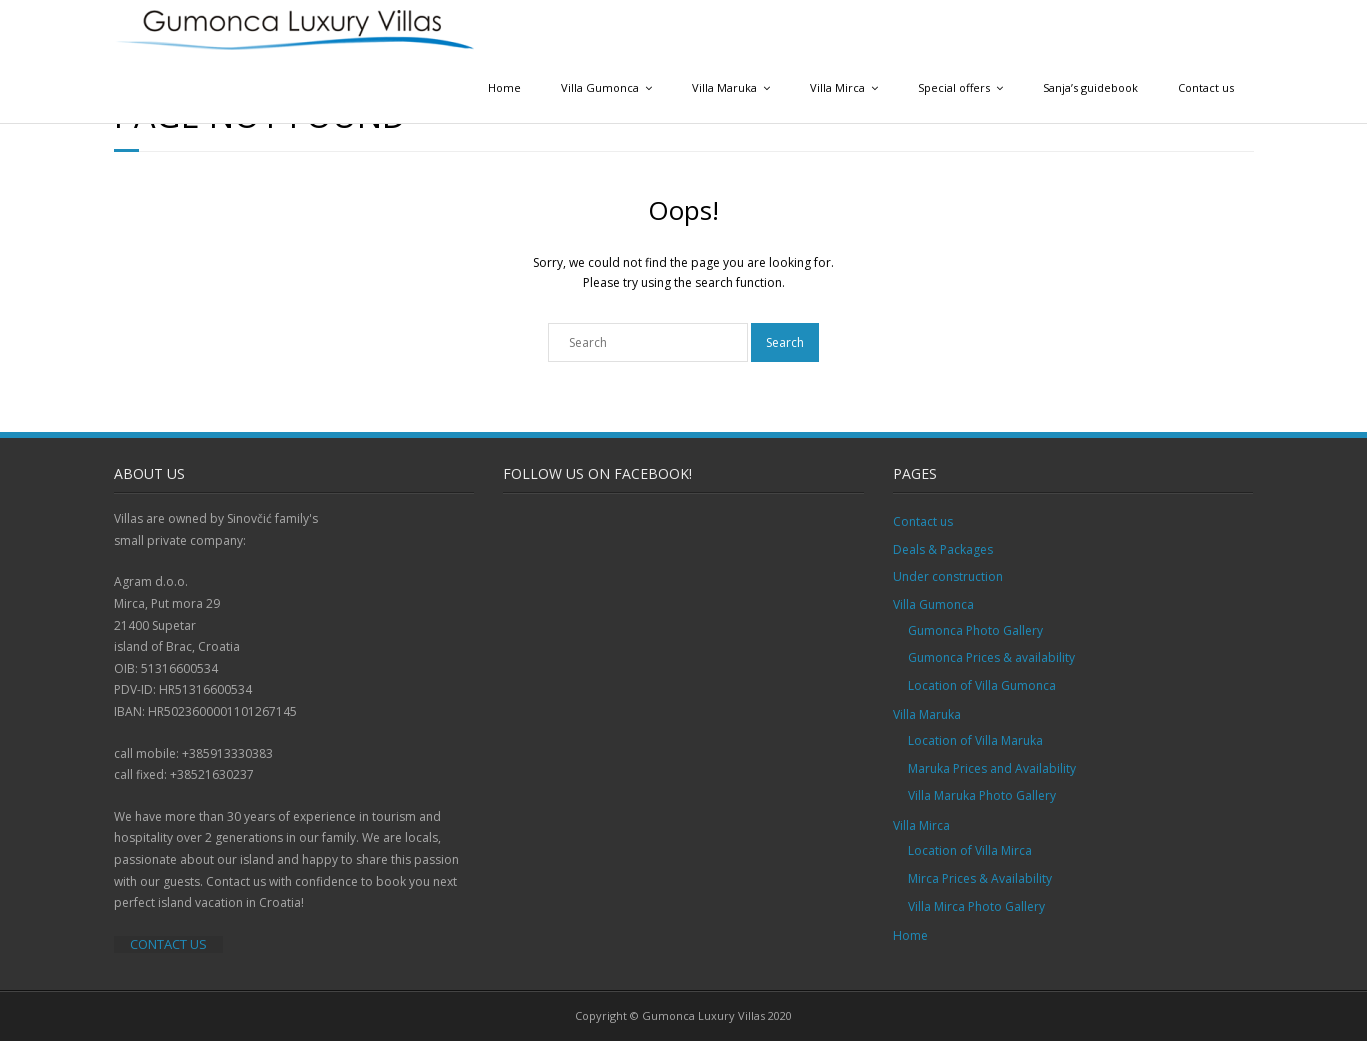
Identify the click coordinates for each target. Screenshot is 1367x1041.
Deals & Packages (943, 549)
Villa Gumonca (600, 87)
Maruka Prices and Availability (992, 768)
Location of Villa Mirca (970, 850)
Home (504, 87)
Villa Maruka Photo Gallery (982, 795)
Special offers (954, 87)
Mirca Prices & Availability (980, 878)
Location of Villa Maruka (975, 740)
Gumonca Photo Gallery (975, 630)
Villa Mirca (837, 87)
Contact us (1206, 87)
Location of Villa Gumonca (982, 685)
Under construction (948, 576)
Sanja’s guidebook (1090, 87)
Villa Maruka (724, 87)
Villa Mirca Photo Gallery (976, 906)
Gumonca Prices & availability (991, 657)
